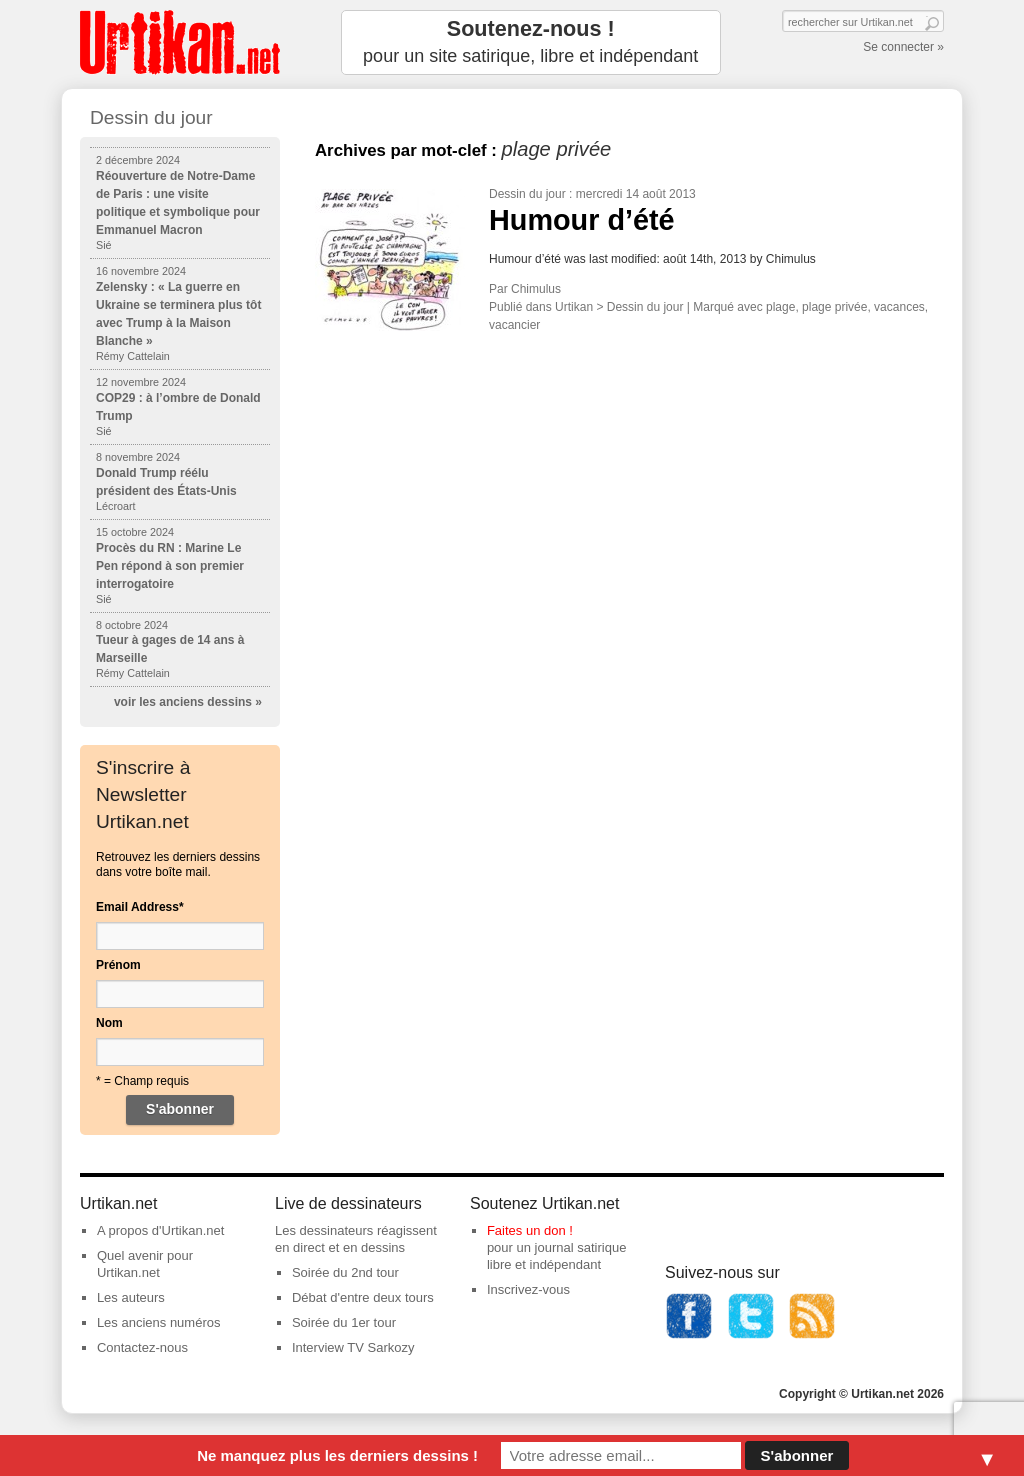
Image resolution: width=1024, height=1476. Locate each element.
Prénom (118, 965)
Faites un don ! (530, 1230)
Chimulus (536, 289)
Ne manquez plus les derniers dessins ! (337, 1455)
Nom (109, 1023)
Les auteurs (131, 1297)
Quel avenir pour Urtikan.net (145, 1264)
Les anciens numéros (159, 1322)
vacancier (514, 325)
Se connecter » (903, 47)
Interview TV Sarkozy (353, 1347)
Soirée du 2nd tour (345, 1272)
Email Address (140, 907)
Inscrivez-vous (528, 1289)
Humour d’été (582, 220)
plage (780, 307)
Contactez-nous (142, 1347)
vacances (899, 307)
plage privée (834, 307)
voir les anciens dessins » (188, 702)
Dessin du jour (527, 194)
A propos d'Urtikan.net (161, 1230)
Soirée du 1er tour (344, 1322)
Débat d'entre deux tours (363, 1297)
